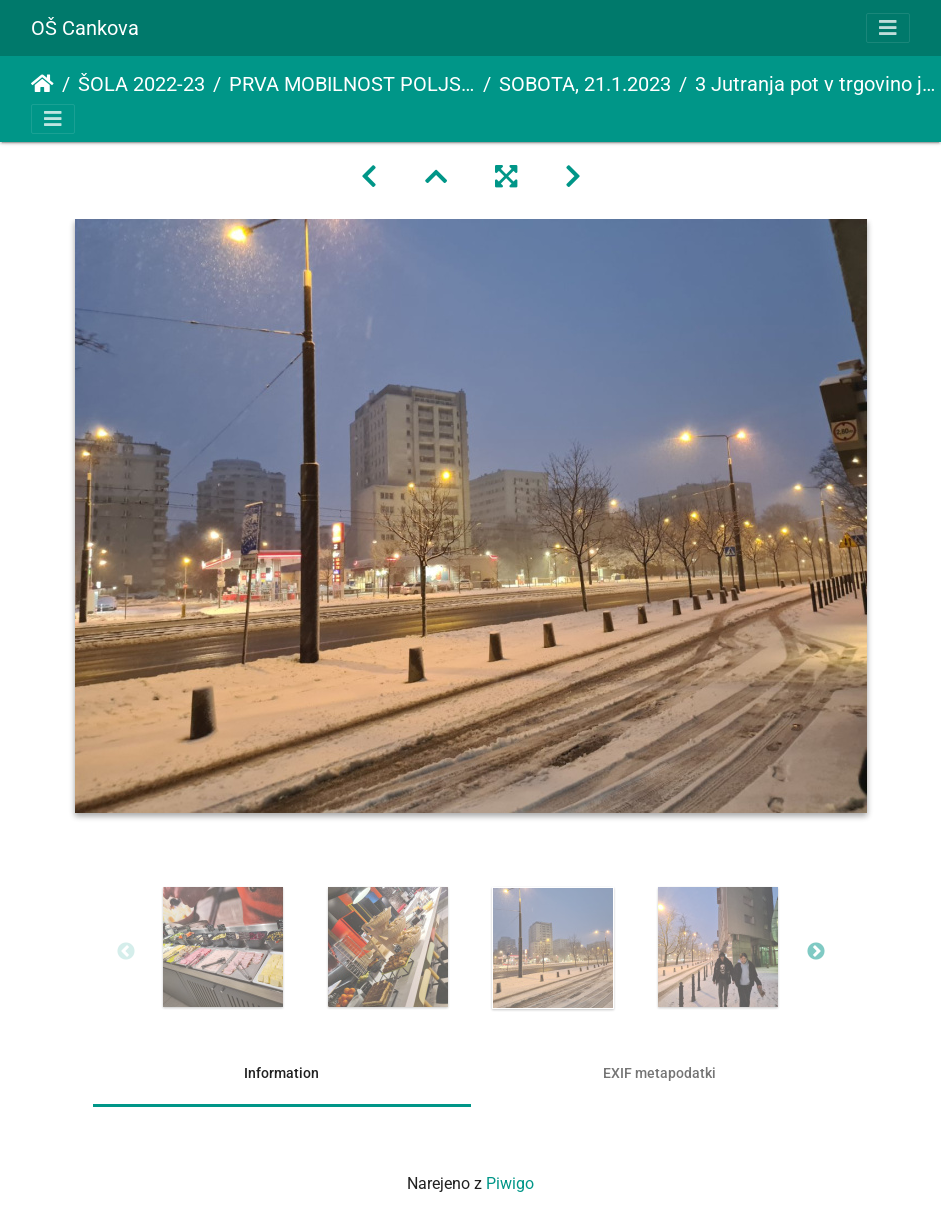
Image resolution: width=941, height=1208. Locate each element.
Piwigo (510, 1183)
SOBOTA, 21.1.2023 (585, 84)
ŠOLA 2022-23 (141, 84)
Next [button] (816, 952)
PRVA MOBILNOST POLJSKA (352, 84)
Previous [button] (126, 952)
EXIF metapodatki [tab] (659, 1073)
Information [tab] (281, 1073)
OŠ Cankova (85, 28)
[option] (223, 947)
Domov (42, 84)
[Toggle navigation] (888, 28)
